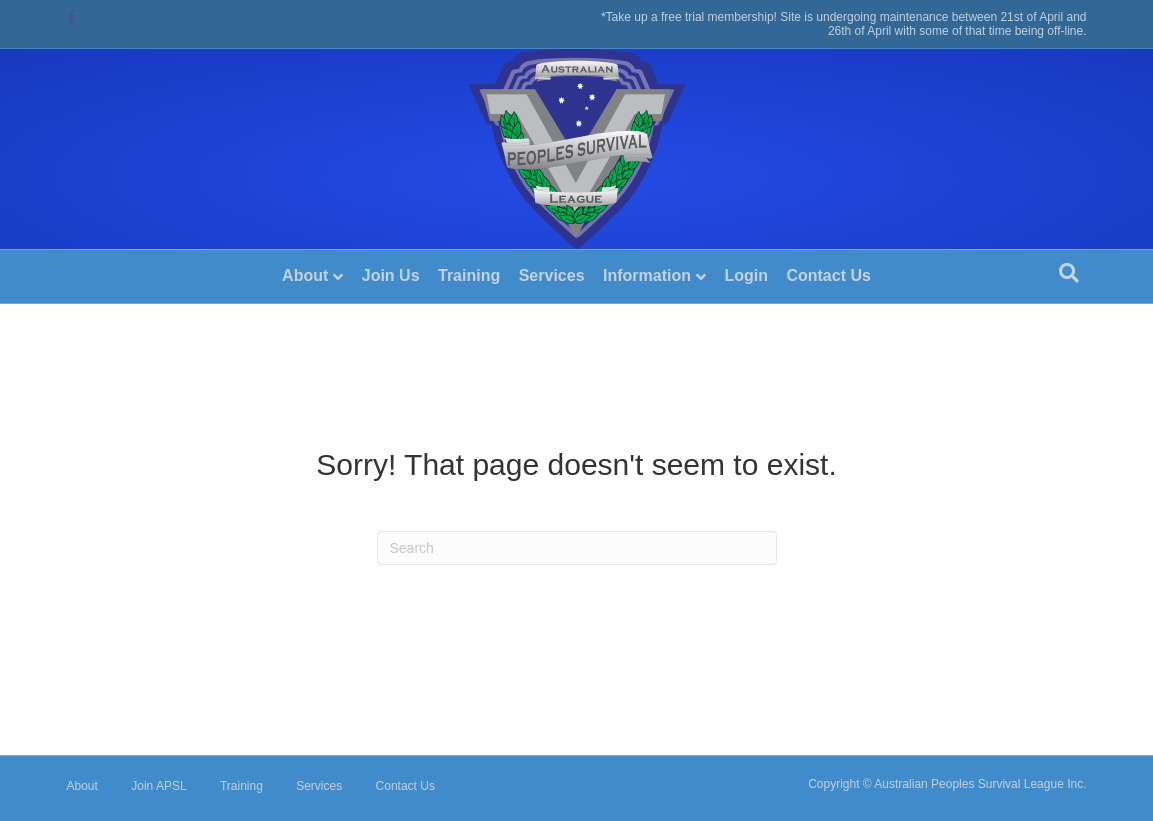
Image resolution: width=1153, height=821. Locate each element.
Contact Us (828, 275)
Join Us (391, 275)
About (305, 275)
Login (746, 275)
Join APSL (158, 786)
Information (647, 275)
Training (469, 275)
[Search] (1069, 273)
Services (552, 275)
